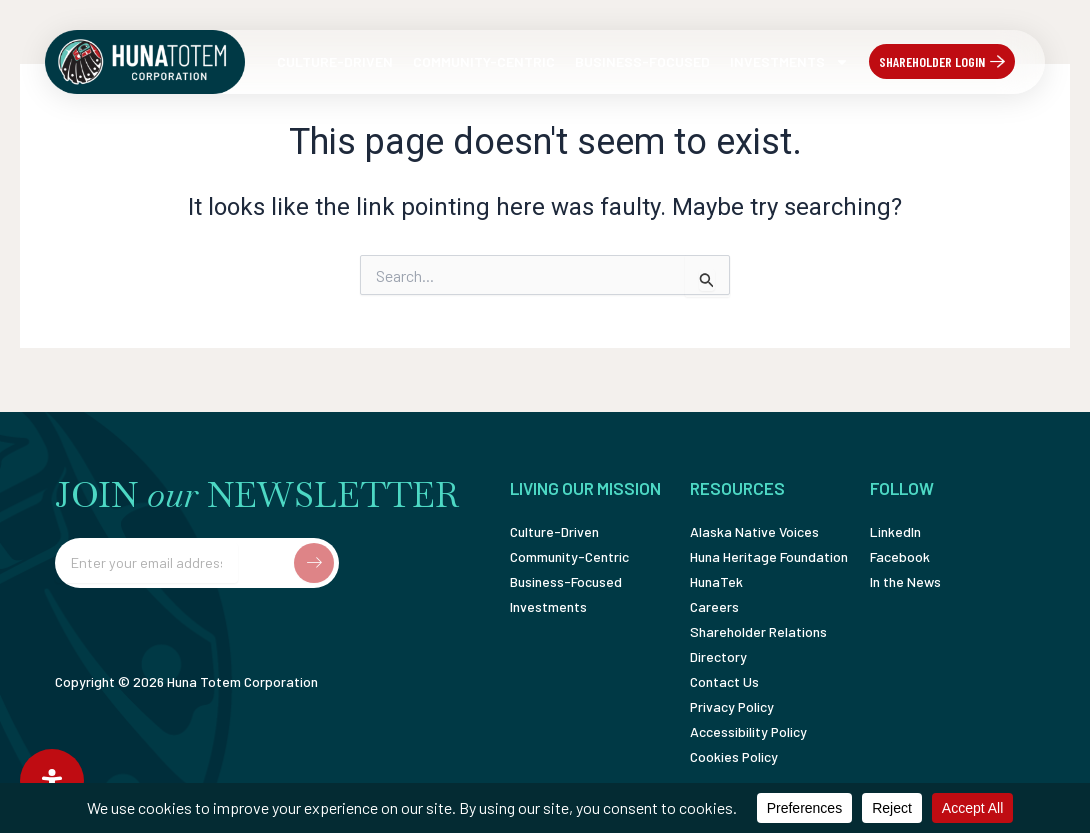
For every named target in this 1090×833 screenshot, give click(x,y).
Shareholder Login (932, 61)
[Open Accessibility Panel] (52, 781)
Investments (789, 62)
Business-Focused (642, 61)
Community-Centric (484, 61)
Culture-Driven (335, 61)
